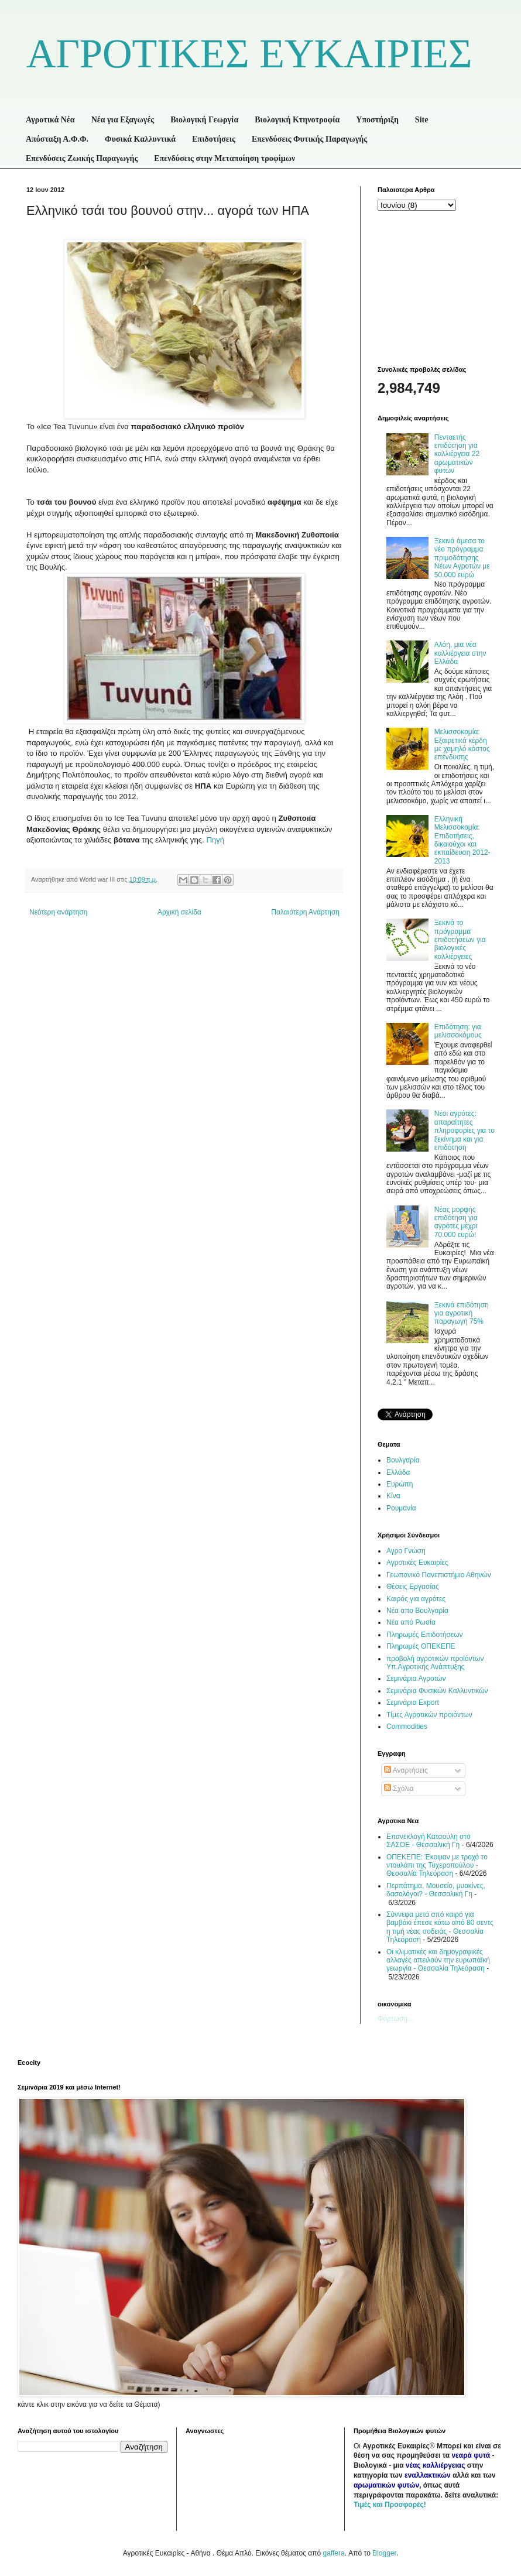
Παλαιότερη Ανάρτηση (305, 912)
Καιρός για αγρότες (415, 1599)
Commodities (406, 1726)
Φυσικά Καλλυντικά (140, 139)
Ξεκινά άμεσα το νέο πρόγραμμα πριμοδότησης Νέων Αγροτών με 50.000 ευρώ (462, 558)
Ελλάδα (398, 1472)
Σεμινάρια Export (412, 1702)
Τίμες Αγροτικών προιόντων (429, 1715)
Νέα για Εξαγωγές (123, 119)
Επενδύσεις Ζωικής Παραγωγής (82, 158)
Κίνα (393, 1496)
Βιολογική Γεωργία (204, 119)
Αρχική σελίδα (179, 912)
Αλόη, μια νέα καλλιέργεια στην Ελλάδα (460, 653)
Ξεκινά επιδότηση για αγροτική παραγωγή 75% (461, 1313)
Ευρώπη (399, 1484)
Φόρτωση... (395, 2019)
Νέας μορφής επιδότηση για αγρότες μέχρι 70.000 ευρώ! (456, 1222)
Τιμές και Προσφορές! (390, 2504)
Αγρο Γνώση (406, 1551)
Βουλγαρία (403, 1460)
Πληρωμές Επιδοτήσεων (424, 1634)
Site (422, 119)
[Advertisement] (436, 286)
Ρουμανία (401, 1508)
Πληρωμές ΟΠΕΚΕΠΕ (420, 1646)
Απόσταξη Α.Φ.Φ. (57, 139)
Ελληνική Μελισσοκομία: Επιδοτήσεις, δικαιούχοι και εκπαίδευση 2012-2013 (462, 840)
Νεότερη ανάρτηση (58, 912)
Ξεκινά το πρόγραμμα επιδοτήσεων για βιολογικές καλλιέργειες (460, 940)
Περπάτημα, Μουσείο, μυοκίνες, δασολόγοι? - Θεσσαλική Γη (435, 1890)
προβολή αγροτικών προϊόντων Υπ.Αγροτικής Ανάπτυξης (435, 1662)
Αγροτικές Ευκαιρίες (417, 1562)
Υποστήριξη (377, 119)
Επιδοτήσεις (213, 139)
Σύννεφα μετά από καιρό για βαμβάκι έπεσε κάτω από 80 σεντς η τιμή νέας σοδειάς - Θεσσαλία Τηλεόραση (439, 1927)
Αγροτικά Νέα (50, 119)
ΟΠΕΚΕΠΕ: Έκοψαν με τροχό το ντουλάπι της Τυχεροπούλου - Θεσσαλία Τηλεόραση (437, 1865)
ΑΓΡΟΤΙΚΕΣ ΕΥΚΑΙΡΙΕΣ (249, 53)
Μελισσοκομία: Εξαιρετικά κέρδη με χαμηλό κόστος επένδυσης (462, 744)
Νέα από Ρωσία (411, 1622)
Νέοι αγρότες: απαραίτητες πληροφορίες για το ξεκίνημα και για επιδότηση (464, 1130)
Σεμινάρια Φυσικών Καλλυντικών (437, 1691)
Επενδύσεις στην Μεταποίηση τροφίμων (224, 158)
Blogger (384, 2553)
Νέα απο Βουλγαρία (417, 1610)
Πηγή (216, 839)
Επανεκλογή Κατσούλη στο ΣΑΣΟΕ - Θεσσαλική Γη (428, 1840)
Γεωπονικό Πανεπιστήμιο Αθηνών (438, 1575)
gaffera (333, 2553)
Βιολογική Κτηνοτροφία (297, 119)
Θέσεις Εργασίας (412, 1586)
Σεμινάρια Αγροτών (415, 1678)
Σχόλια (399, 1788)
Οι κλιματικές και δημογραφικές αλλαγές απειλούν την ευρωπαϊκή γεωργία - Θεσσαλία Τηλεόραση (438, 1960)
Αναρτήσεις (406, 1770)
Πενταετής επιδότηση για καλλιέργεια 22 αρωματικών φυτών (456, 454)
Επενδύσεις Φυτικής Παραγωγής (309, 139)
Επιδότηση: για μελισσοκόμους (458, 1031)
